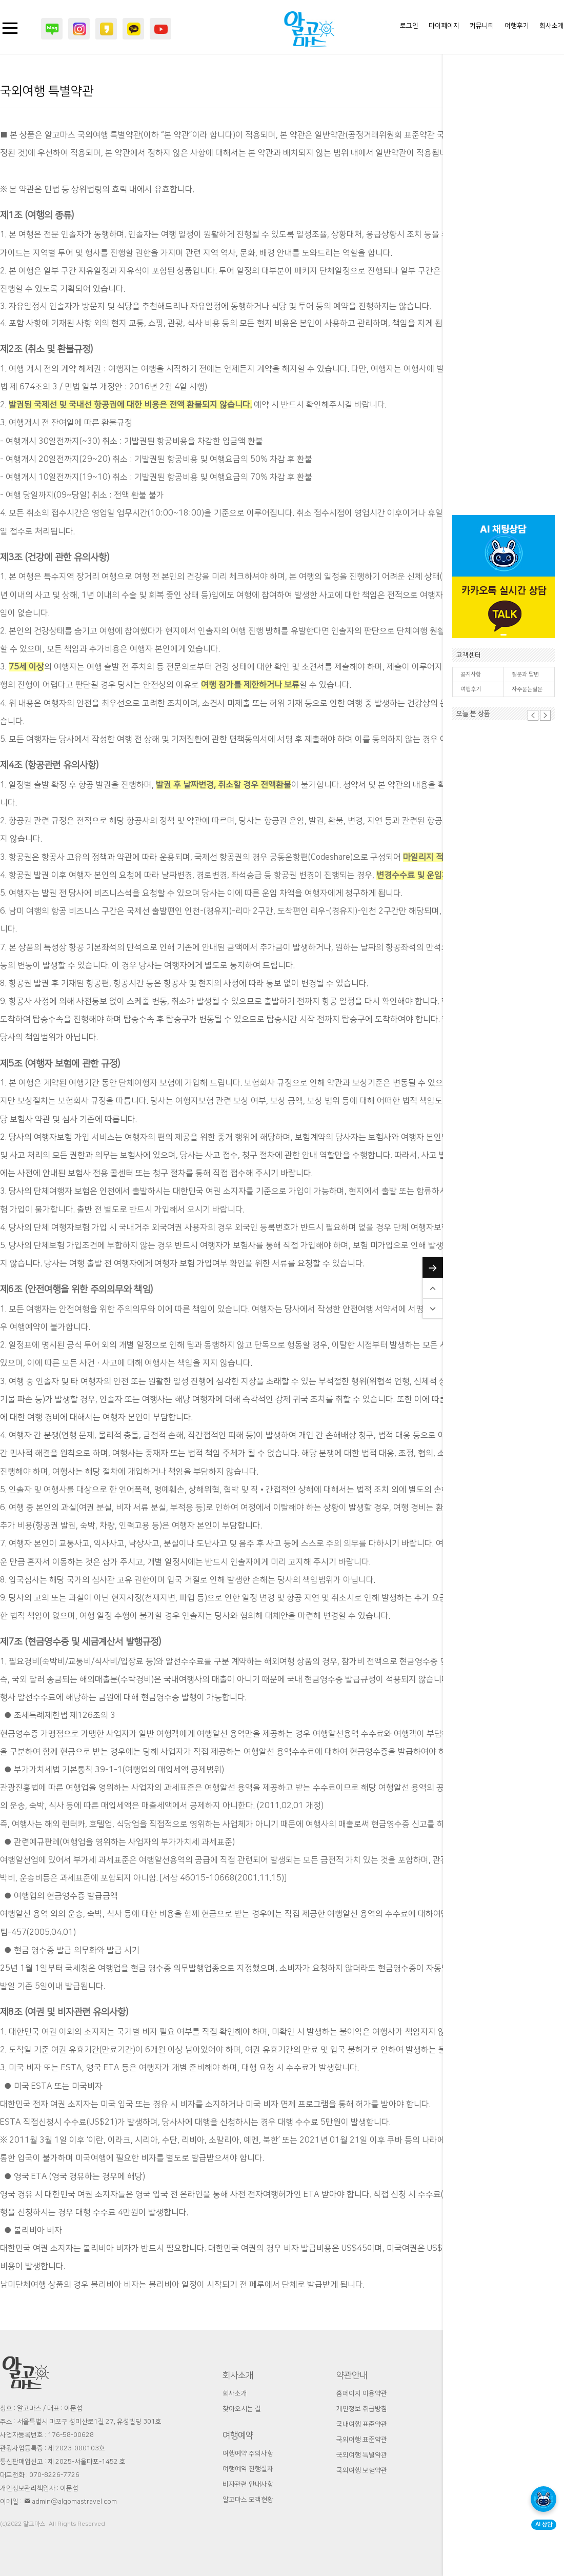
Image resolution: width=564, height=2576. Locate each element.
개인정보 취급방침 (361, 2408)
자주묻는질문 (527, 689)
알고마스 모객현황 (248, 2499)
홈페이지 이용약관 (361, 2393)
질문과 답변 (525, 674)
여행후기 (470, 689)
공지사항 (470, 674)
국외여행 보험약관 (361, 2470)
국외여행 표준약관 (361, 2439)
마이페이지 (444, 25)
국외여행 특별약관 (361, 2455)
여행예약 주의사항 (248, 2453)
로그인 (409, 25)
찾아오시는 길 (242, 2408)
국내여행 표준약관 (361, 2424)
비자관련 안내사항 (248, 2484)
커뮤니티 (482, 25)
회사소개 (551, 25)
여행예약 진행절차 (248, 2468)
